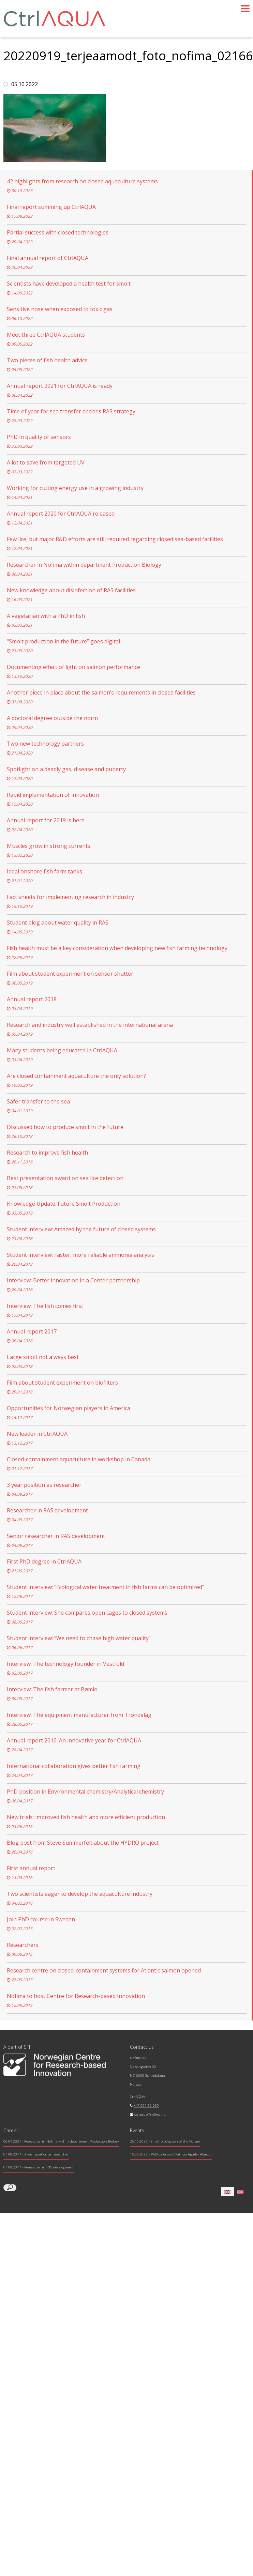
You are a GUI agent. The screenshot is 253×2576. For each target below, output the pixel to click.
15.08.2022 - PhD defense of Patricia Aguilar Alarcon (171, 2154)
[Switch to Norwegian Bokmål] (240, 2191)
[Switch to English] (227, 2191)
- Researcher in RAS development (38, 2167)
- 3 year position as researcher (36, 2154)
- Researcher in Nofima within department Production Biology (61, 2141)
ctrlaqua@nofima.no (149, 2114)
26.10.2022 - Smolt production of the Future (165, 2141)
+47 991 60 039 (146, 2105)
